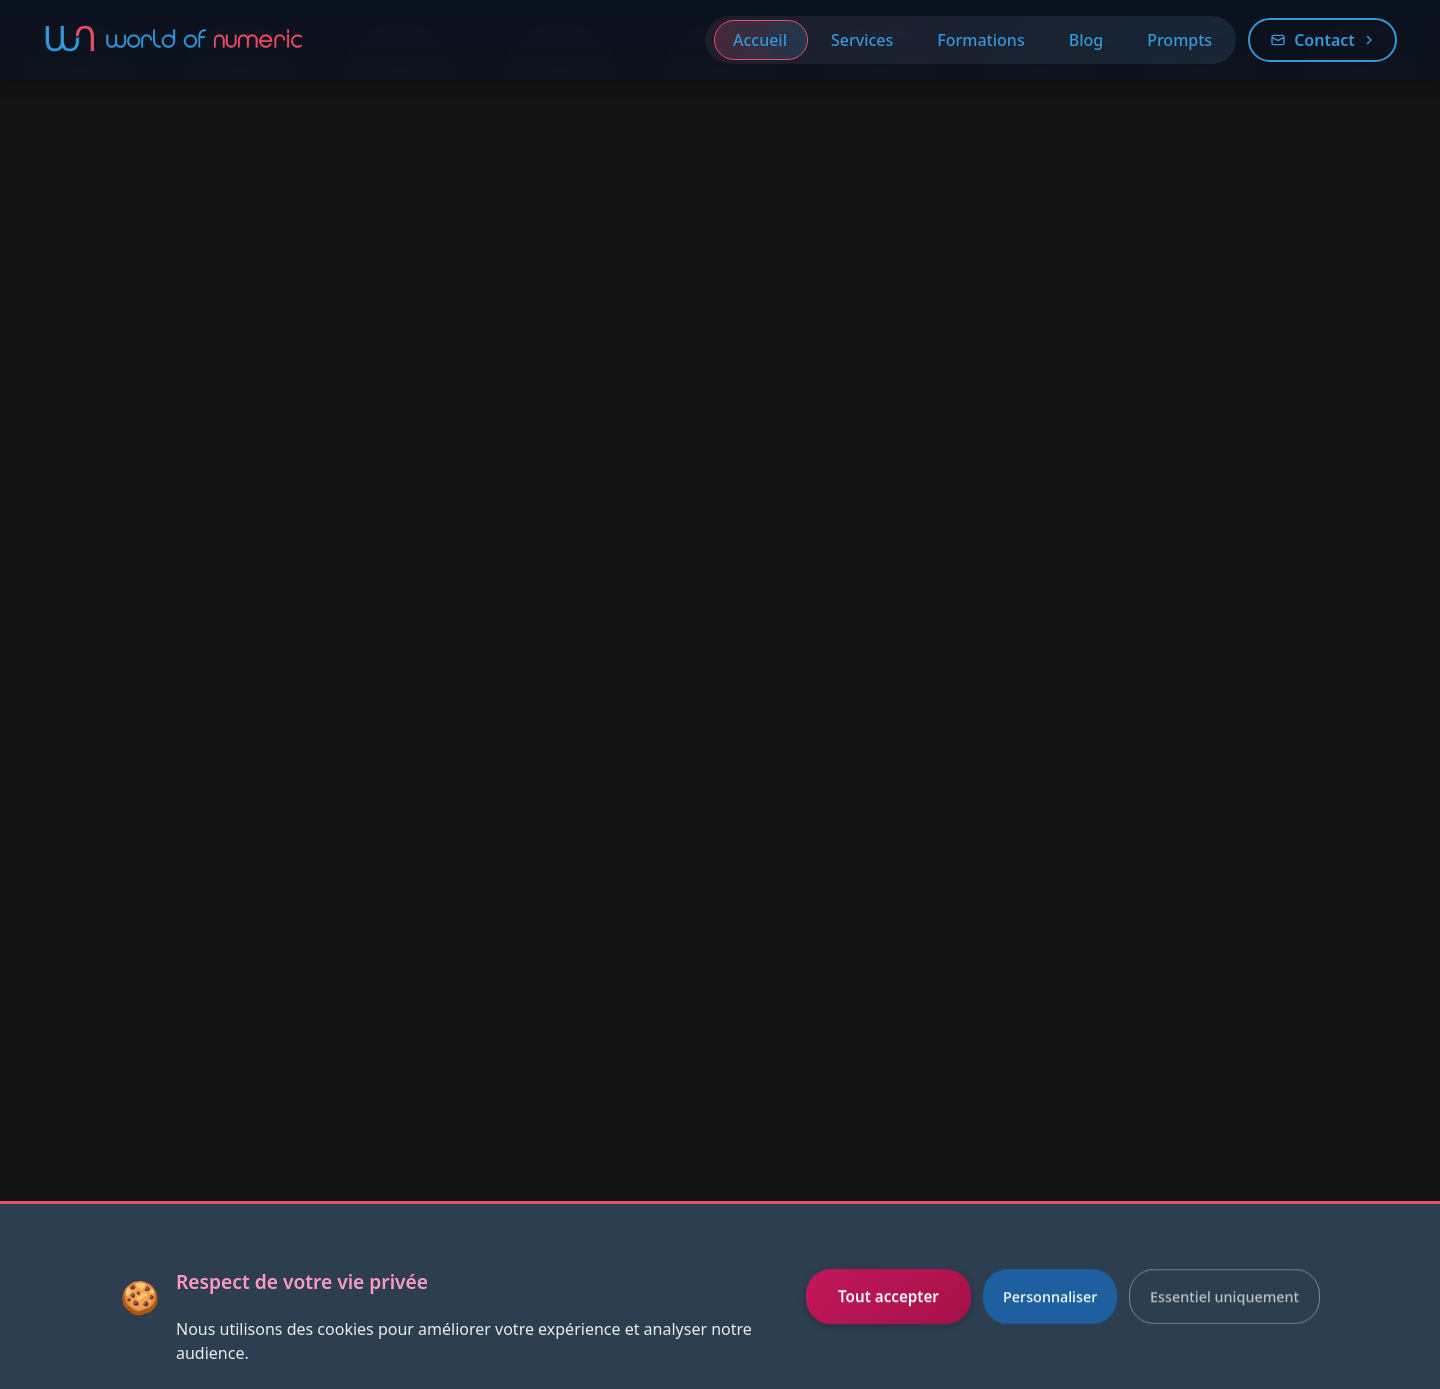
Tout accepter (888, 1296)
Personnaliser (1050, 1296)
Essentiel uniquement (1224, 1296)
